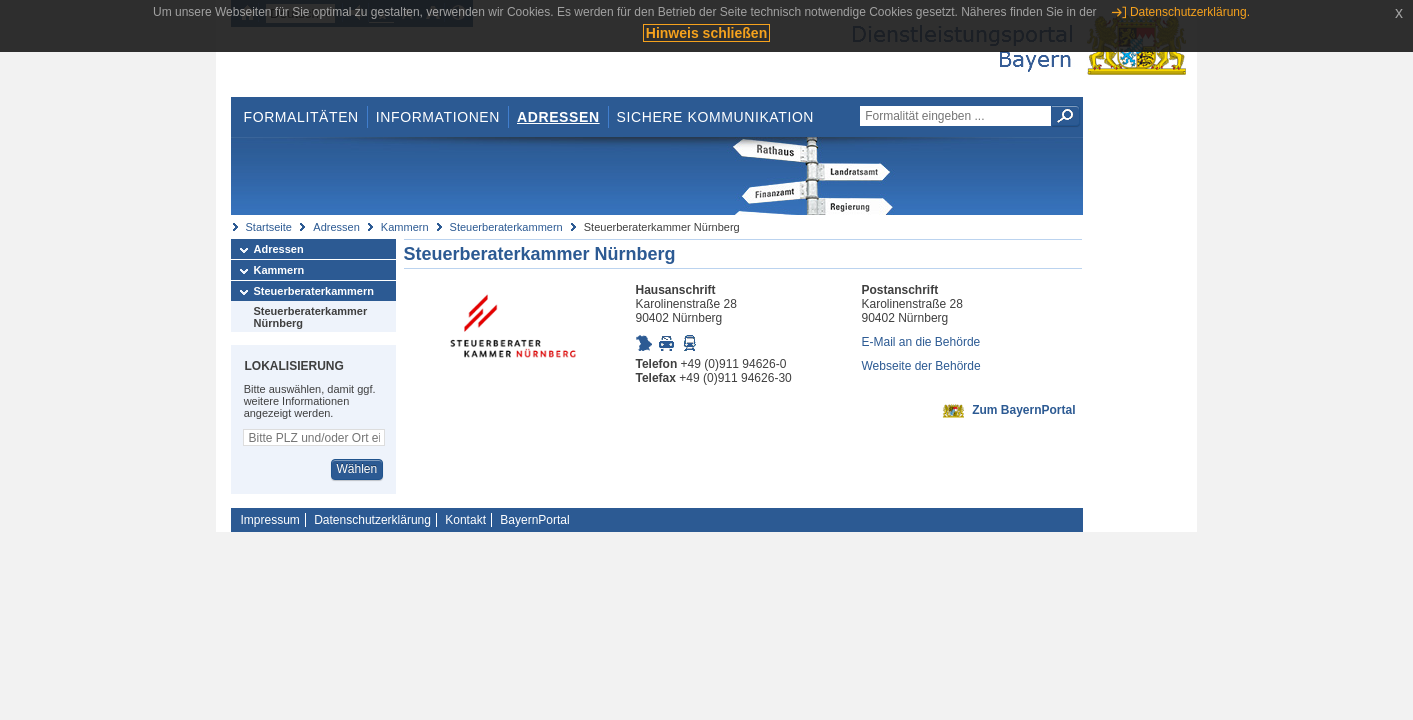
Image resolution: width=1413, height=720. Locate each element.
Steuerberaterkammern (506, 227)
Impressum (270, 520)
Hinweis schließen (706, 33)
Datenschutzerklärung (372, 520)
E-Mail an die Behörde (921, 342)
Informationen (438, 117)
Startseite (269, 227)
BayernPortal (534, 520)
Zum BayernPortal (1023, 410)
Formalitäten (300, 117)
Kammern (405, 227)
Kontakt (465, 520)
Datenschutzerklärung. (1190, 12)
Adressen (558, 117)
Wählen (356, 469)
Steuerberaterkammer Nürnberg (311, 317)
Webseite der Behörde (921, 366)
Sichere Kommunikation (716, 117)
